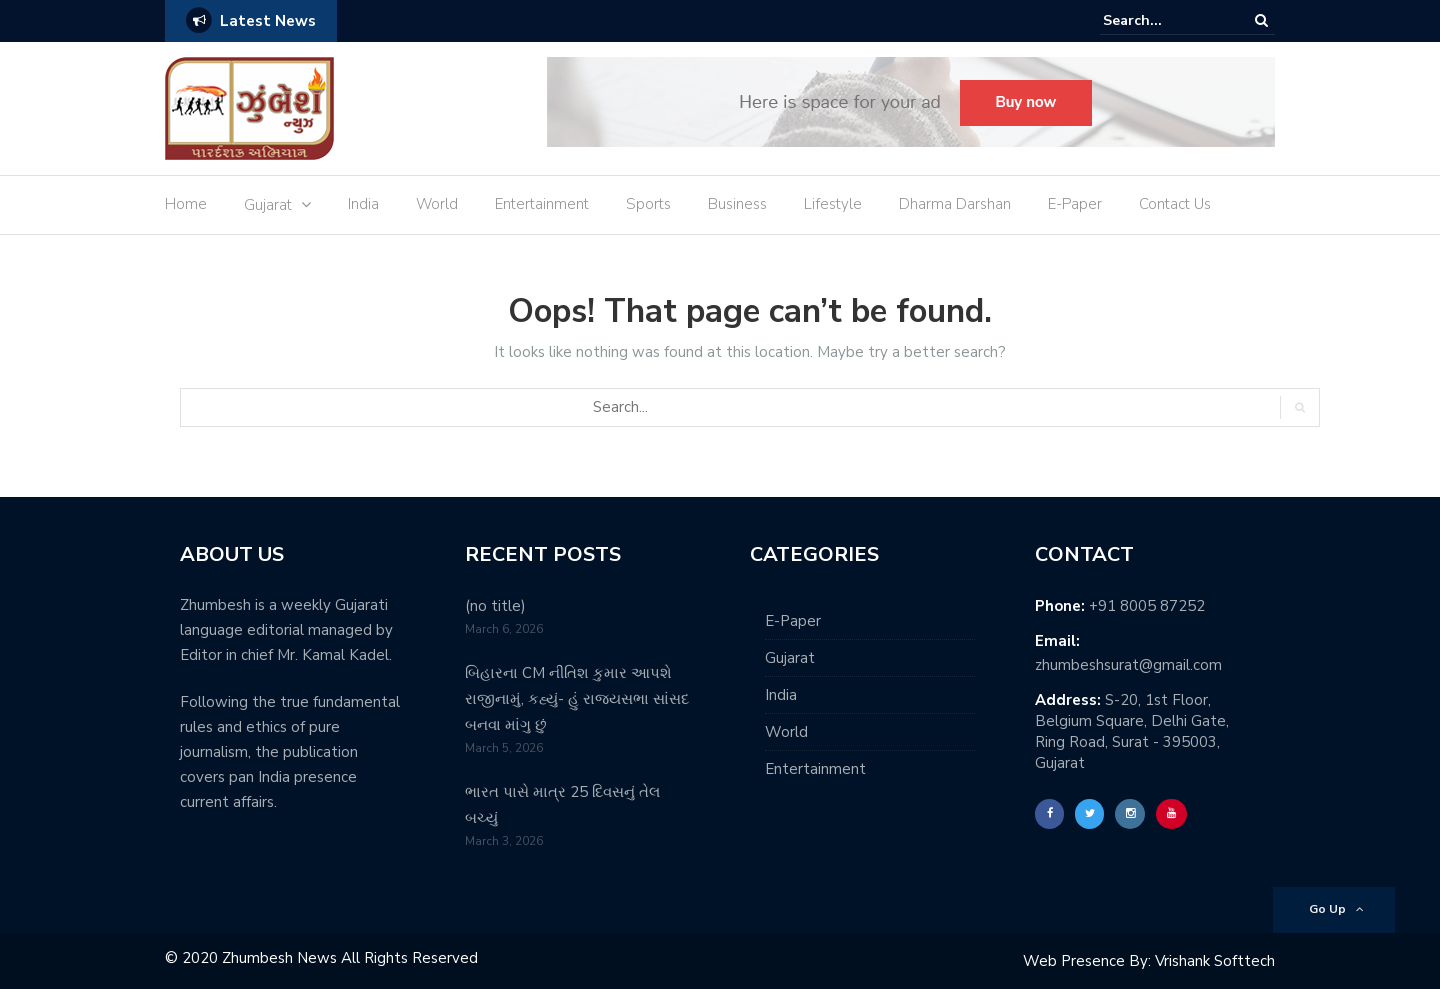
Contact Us (1175, 204)
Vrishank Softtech (1215, 961)
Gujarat (268, 205)
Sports (648, 204)
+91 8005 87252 (1147, 606)
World (437, 204)
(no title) (495, 606)
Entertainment (542, 204)
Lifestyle (833, 204)
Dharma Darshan (955, 204)
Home (186, 204)
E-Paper (1075, 204)
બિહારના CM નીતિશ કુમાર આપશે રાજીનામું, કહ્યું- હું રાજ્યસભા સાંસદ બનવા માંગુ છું (577, 699)
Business (737, 204)
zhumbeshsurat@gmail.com (1128, 665)
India (363, 204)
